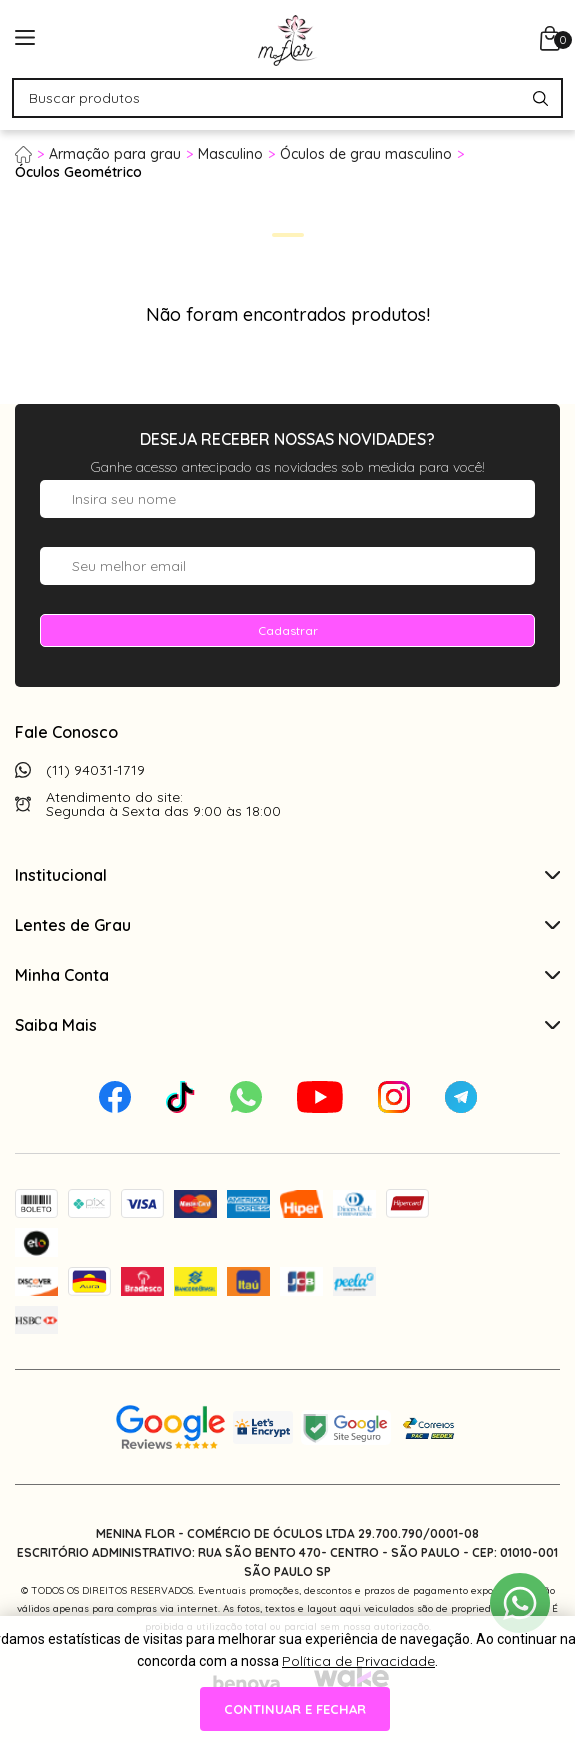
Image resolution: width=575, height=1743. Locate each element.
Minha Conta (287, 975)
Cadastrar (288, 630)
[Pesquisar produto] (540, 98)
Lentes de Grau (287, 925)
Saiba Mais (287, 1025)
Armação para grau (115, 154)
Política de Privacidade (358, 1661)
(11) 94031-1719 (95, 770)
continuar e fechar (295, 1709)
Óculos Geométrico (78, 172)
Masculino (230, 154)
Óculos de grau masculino (366, 154)
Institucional (287, 875)
